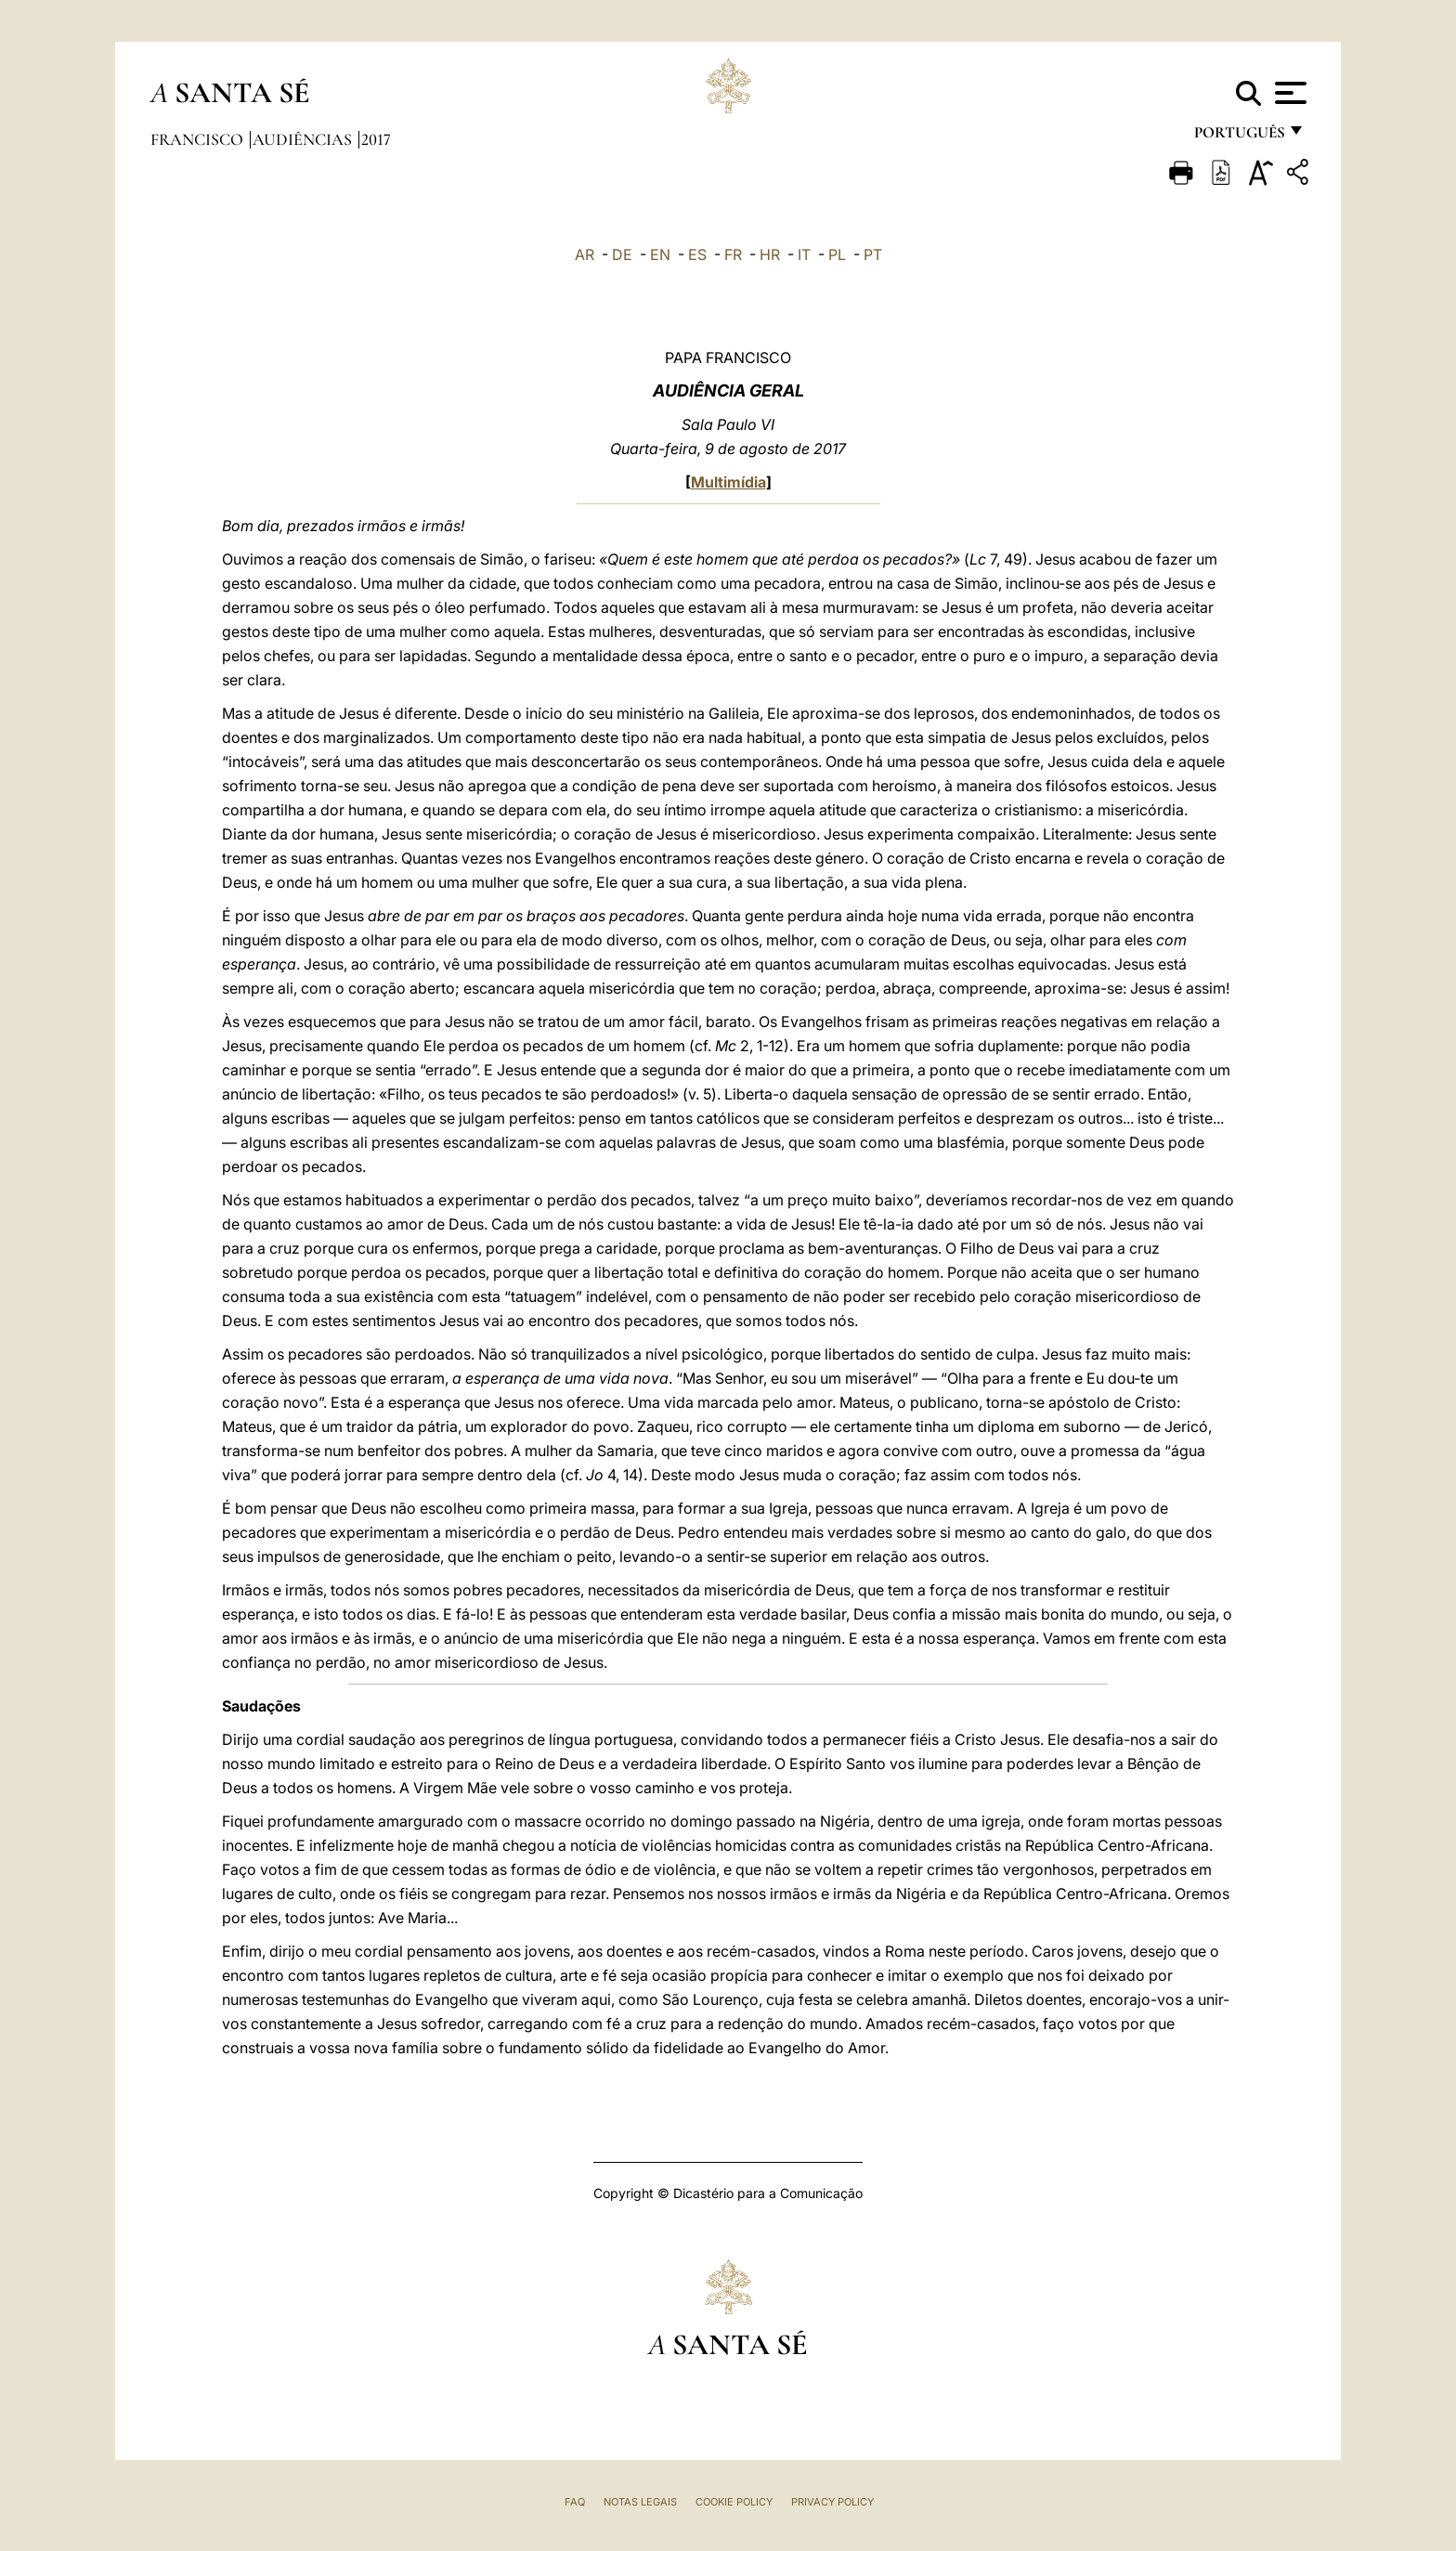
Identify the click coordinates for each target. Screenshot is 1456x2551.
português (1238, 137)
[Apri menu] (1288, 93)
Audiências (304, 139)
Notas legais (640, 2501)
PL (837, 254)
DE (622, 254)
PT (873, 254)
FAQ (575, 2501)
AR (584, 254)
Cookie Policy (734, 2501)
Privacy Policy (832, 2501)
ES (697, 254)
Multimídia (728, 482)
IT (804, 254)
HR (770, 254)
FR (733, 254)
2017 (376, 139)
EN (660, 254)
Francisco (198, 139)
